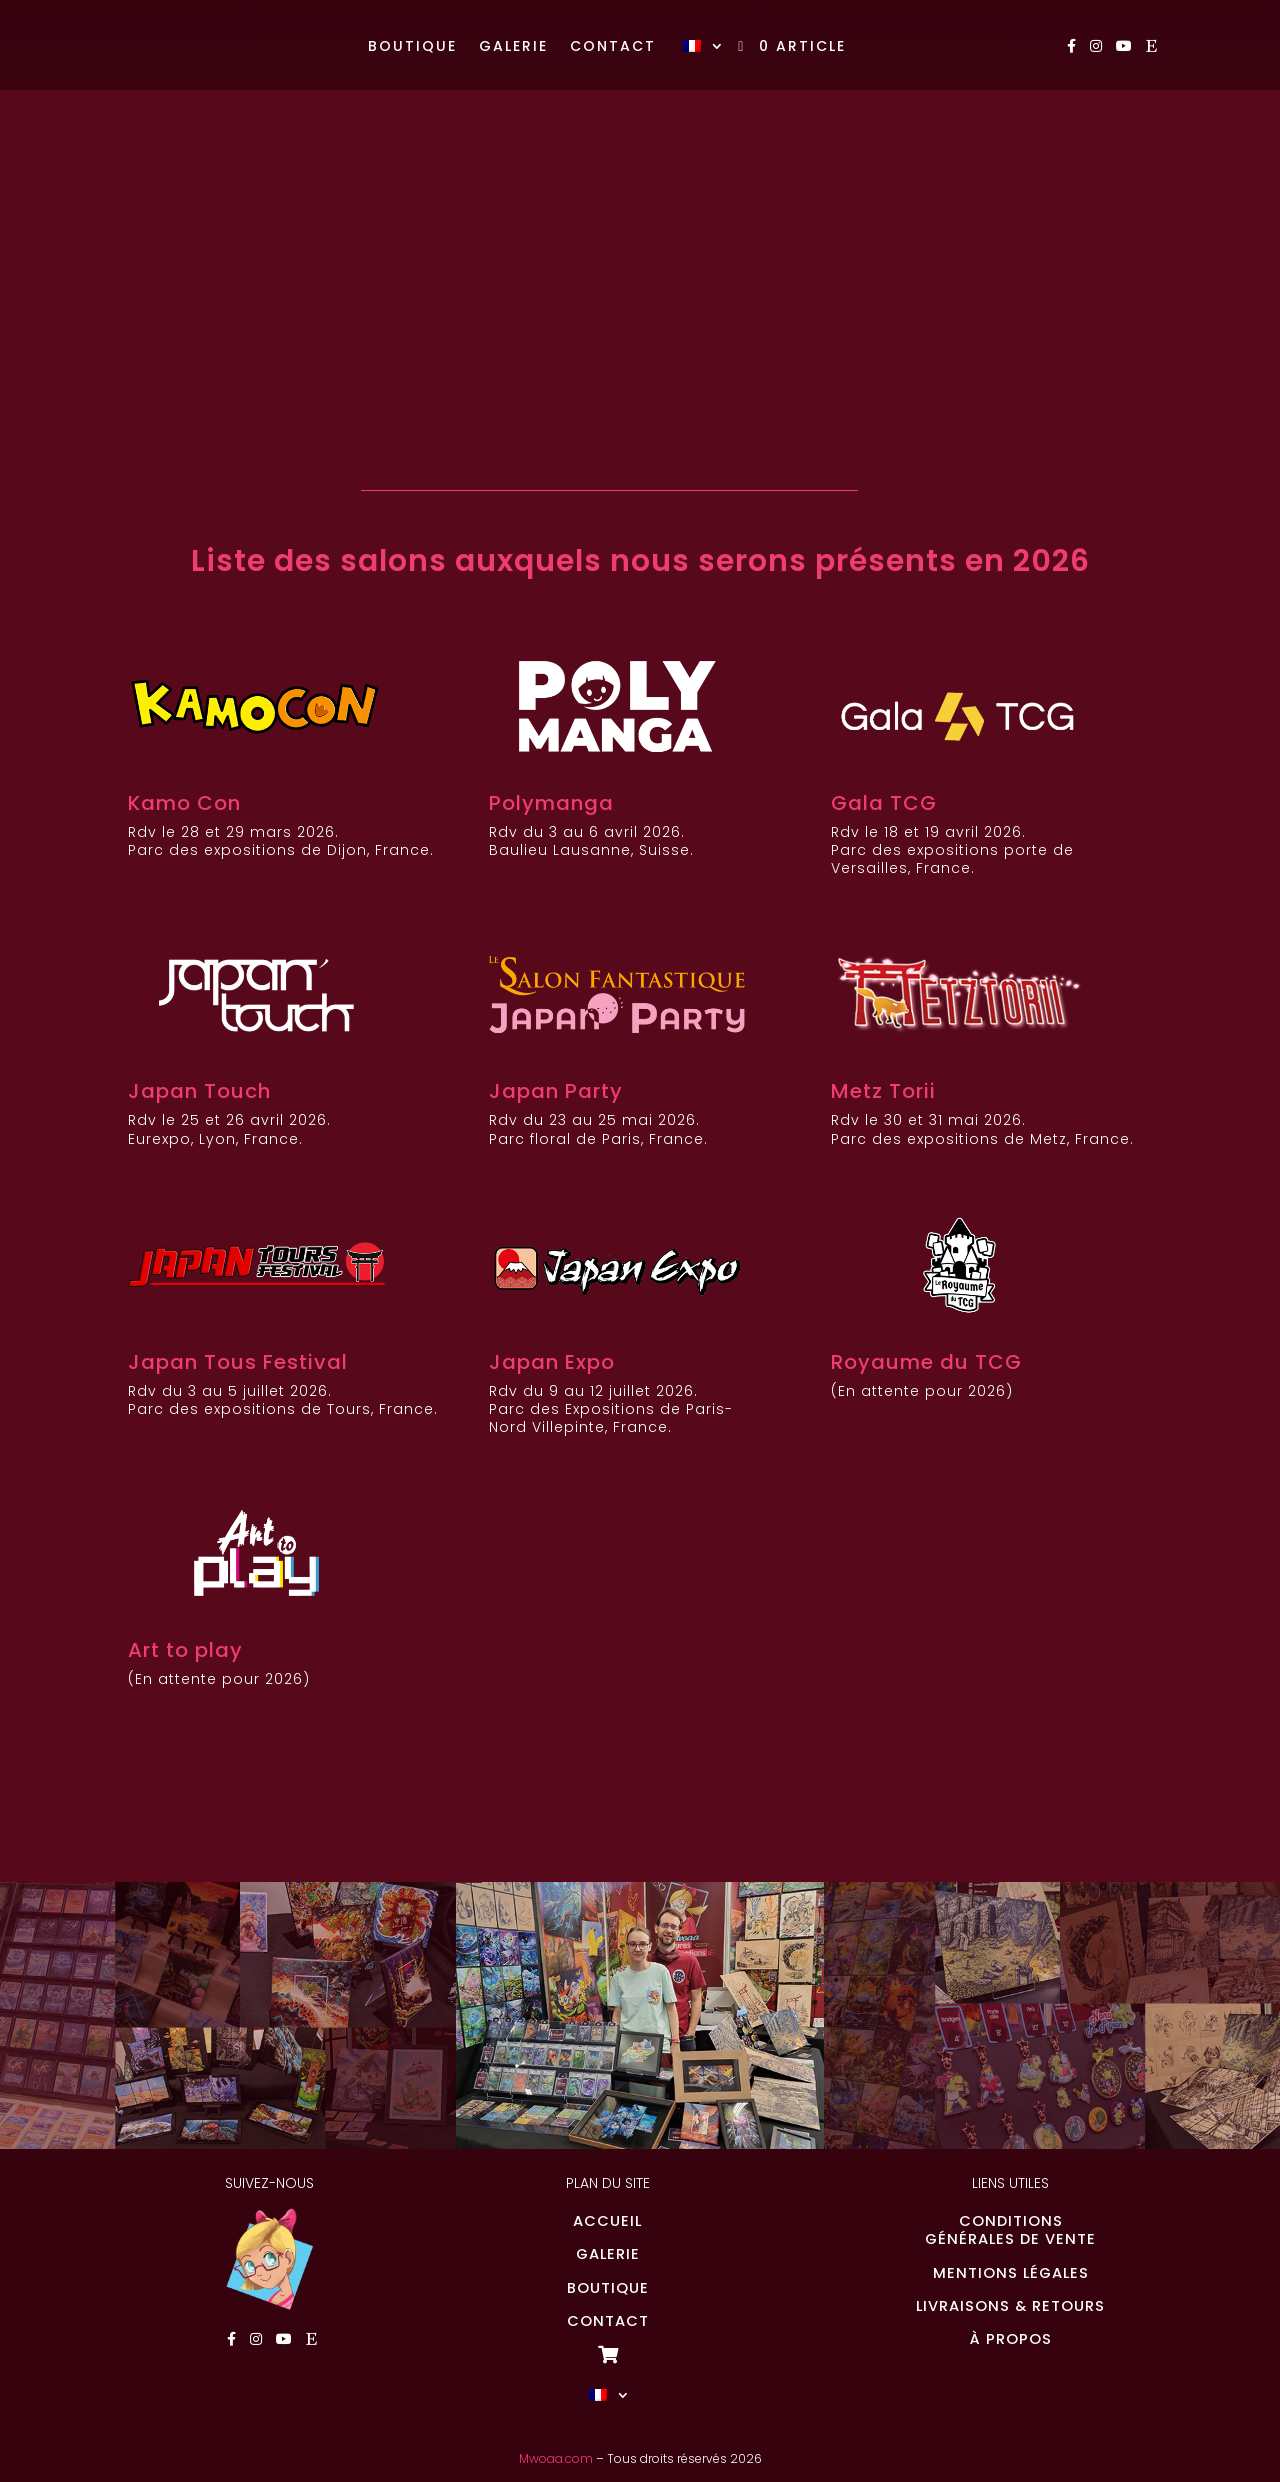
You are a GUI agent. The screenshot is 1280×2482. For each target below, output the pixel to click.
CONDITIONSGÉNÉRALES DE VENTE (1010, 2230)
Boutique (412, 47)
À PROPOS (1011, 2339)
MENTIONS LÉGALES (1011, 2273)
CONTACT (608, 2321)
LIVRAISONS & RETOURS (1010, 2306)
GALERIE (608, 2254)
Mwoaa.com (556, 2458)
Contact (613, 47)
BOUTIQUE (608, 2288)
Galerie (513, 47)
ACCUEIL (607, 2221)
